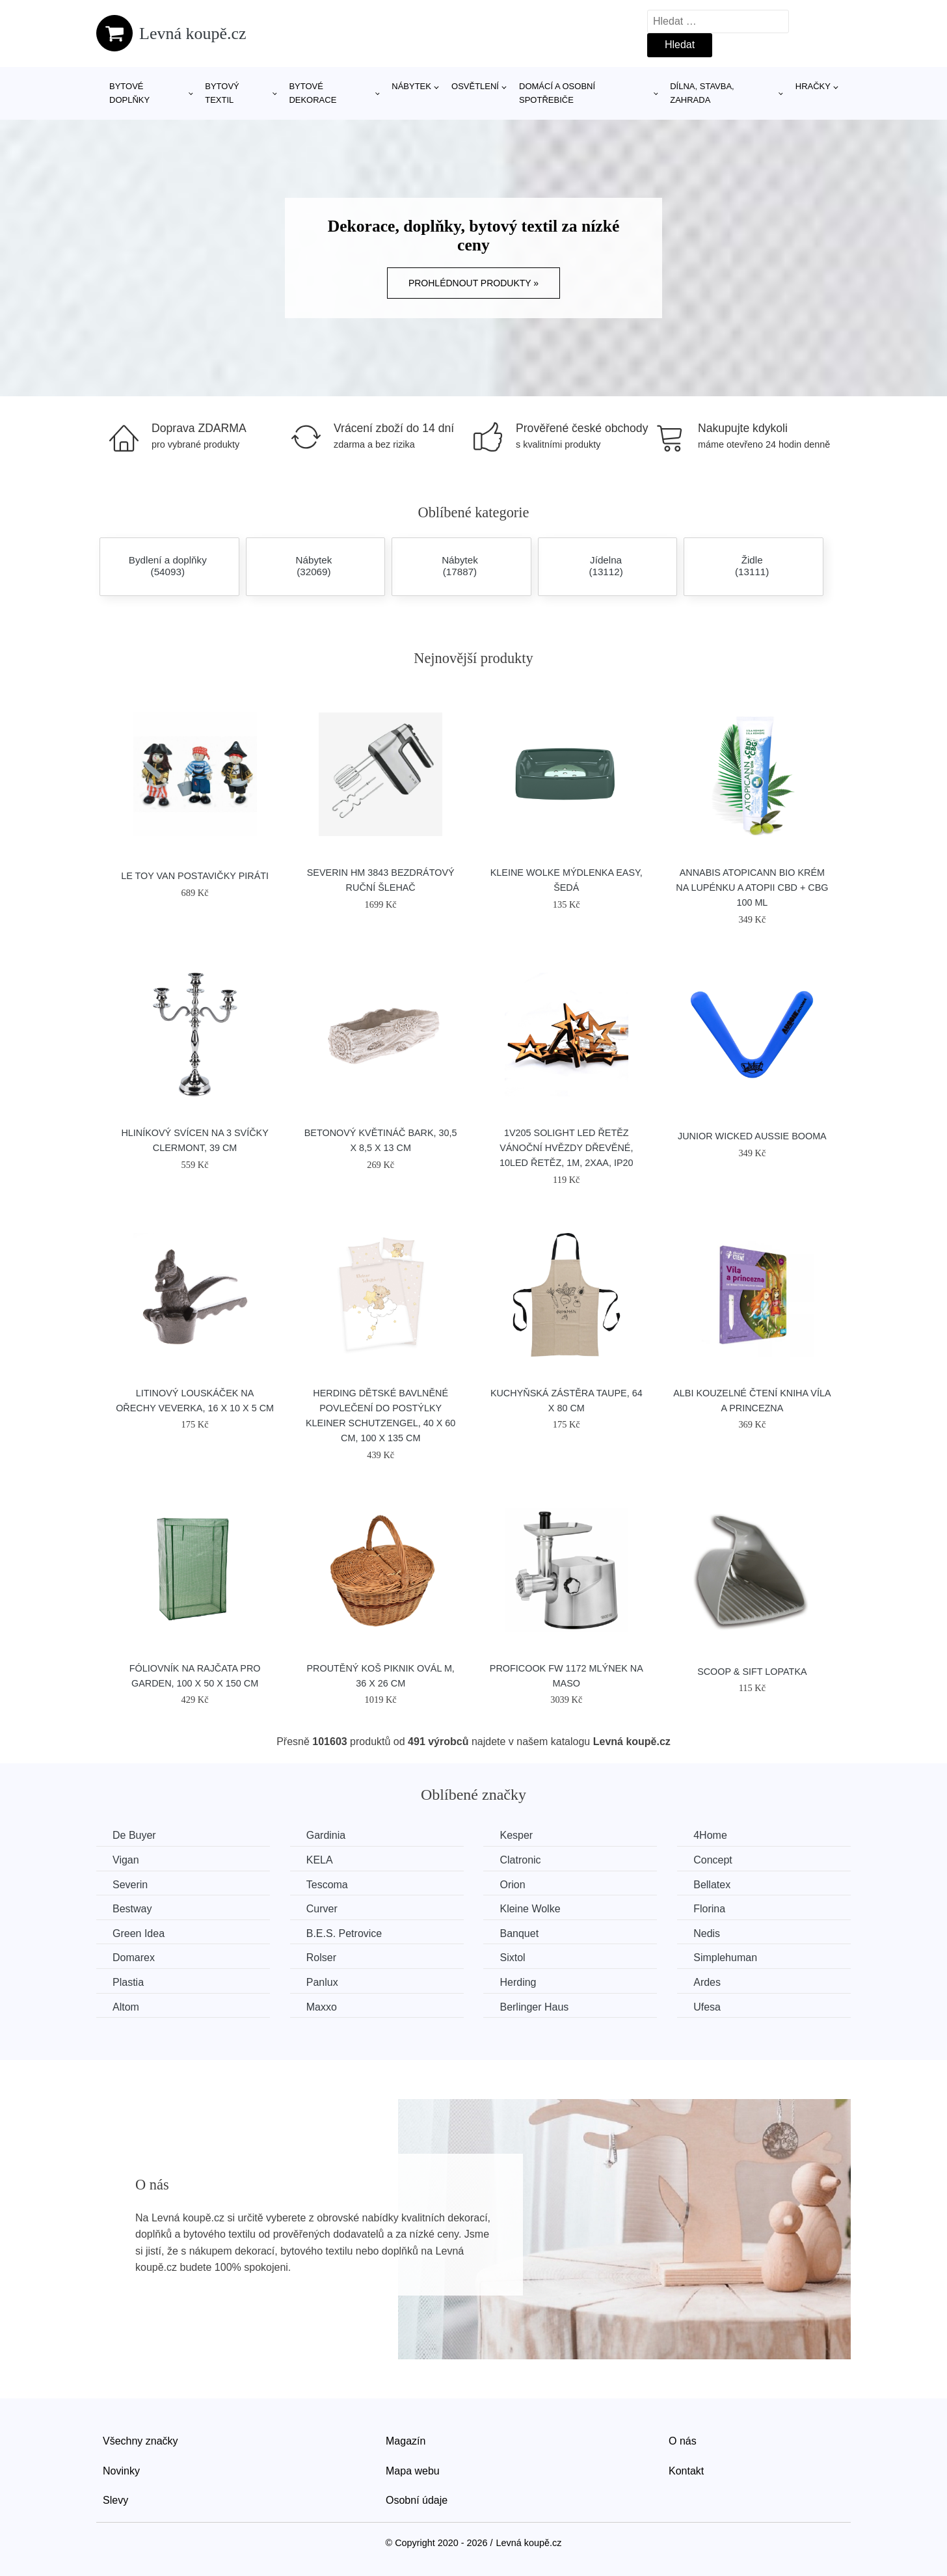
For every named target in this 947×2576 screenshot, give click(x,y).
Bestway (132, 1908)
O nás (683, 2441)
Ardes (707, 1982)
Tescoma (327, 1884)
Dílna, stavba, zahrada (702, 93)
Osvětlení (475, 86)
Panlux (322, 1982)
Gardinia (325, 1835)
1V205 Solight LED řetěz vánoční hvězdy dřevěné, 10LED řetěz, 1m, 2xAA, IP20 (567, 1148)
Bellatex (711, 1884)
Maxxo (321, 2007)
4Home (710, 1835)
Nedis (706, 1933)
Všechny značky (140, 2441)
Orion (512, 1884)
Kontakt (686, 2470)
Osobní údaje (416, 2500)
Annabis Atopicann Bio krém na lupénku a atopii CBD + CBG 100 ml (752, 887)
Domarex (134, 1957)
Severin (130, 1884)
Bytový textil (222, 93)
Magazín (405, 2441)
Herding (518, 1982)
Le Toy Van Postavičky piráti (195, 876)
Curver (322, 1908)
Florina (709, 1908)
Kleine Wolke (530, 1908)
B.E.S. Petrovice (344, 1933)
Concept (712, 1859)
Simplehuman (725, 1957)
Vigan (126, 1859)
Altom (126, 2007)
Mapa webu (413, 2470)
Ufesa (707, 2007)
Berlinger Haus (534, 2007)
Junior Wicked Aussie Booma (752, 1136)
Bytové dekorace (312, 93)
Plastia (128, 1982)
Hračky (813, 86)
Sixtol (512, 1957)
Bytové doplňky (129, 93)
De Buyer (134, 1835)
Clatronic (520, 1859)
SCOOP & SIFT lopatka (752, 1671)
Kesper (516, 1835)
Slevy (115, 2500)
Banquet (519, 1933)
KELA (319, 1859)
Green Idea (139, 1933)
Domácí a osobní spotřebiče (557, 93)
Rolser (321, 1957)
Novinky (121, 2470)
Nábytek (411, 86)
